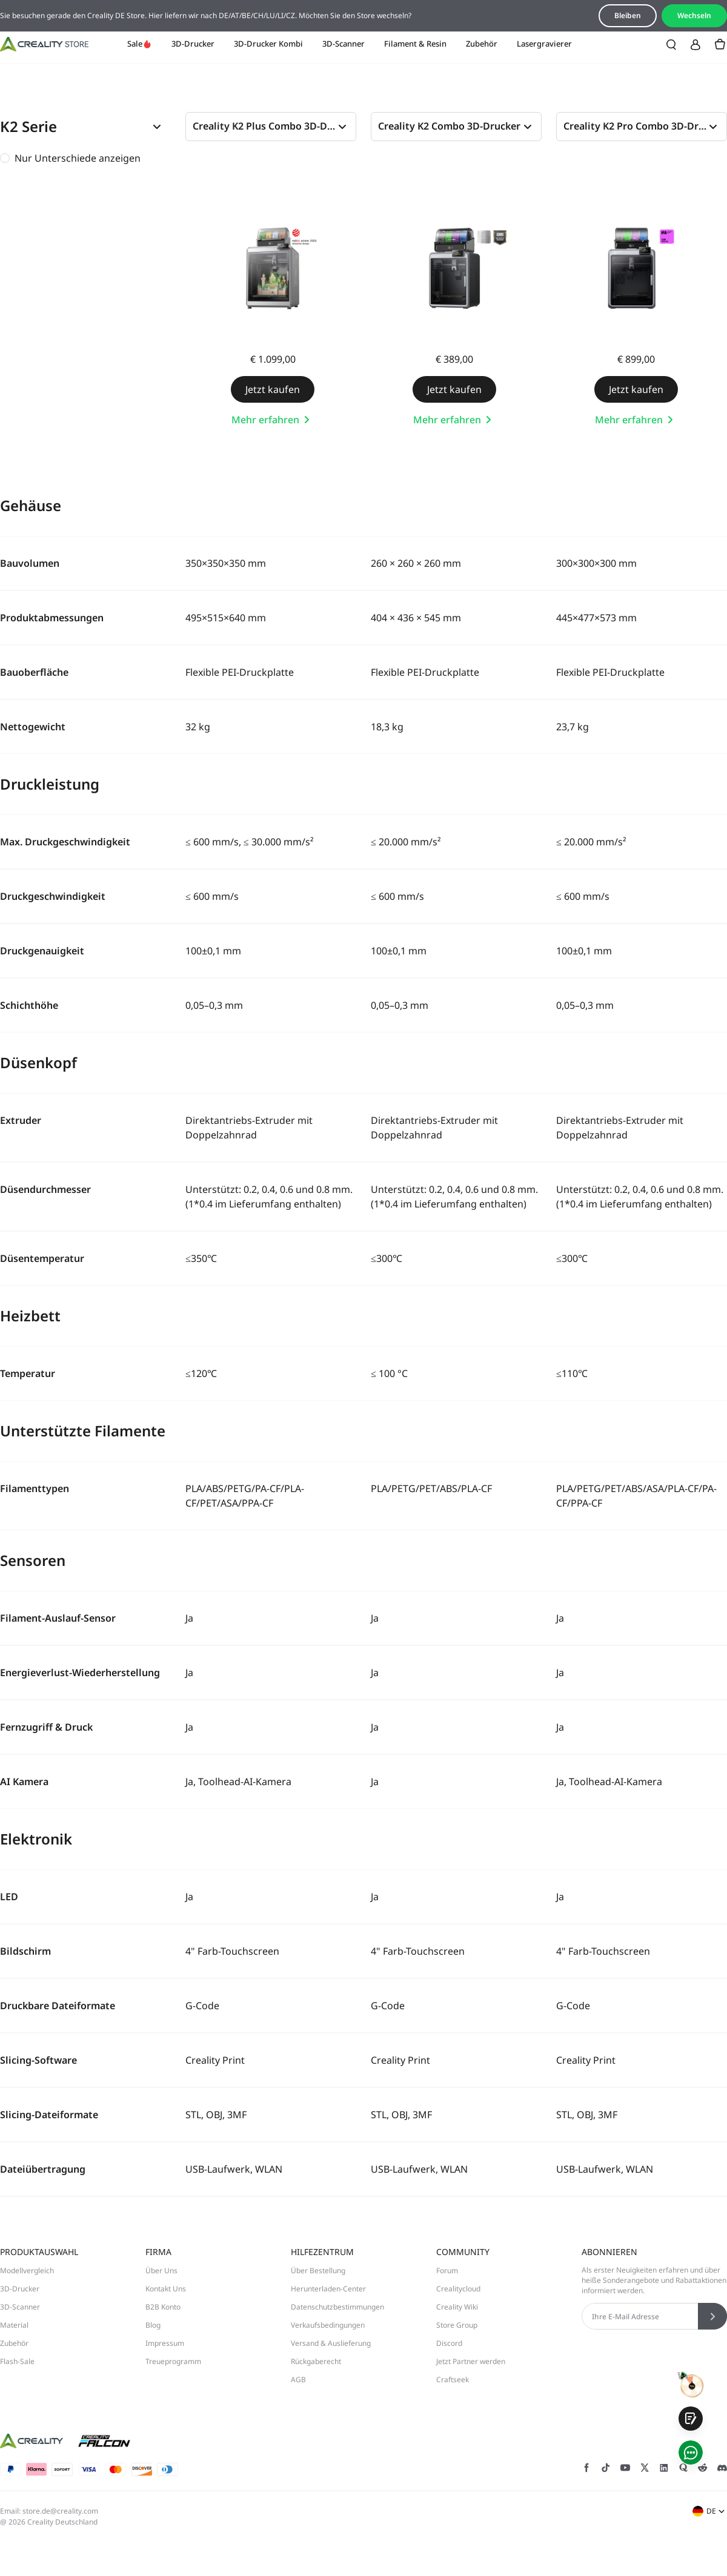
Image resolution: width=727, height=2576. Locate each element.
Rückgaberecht (316, 2361)
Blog (153, 2325)
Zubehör (481, 43)
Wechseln (694, 15)
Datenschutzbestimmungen (337, 2307)
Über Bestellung (318, 2270)
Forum (447, 2270)
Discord (449, 2343)
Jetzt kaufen (272, 389)
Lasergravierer (544, 43)
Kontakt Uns (165, 2289)
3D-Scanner (343, 43)
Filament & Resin (415, 43)
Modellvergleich (27, 2270)
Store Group (456, 2325)
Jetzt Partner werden (470, 2361)
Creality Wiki (457, 2307)
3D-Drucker (192, 43)
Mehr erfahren (272, 419)
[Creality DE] (44, 44)
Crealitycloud (458, 2289)
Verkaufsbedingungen (328, 2325)
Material (14, 2325)
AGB (298, 2379)
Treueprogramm (173, 2361)
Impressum (164, 2343)
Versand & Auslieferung (331, 2343)
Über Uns (161, 2270)
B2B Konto (163, 2307)
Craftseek (452, 2379)
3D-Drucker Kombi (268, 43)
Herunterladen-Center (328, 2289)
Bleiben (627, 15)
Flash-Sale (17, 2361)
